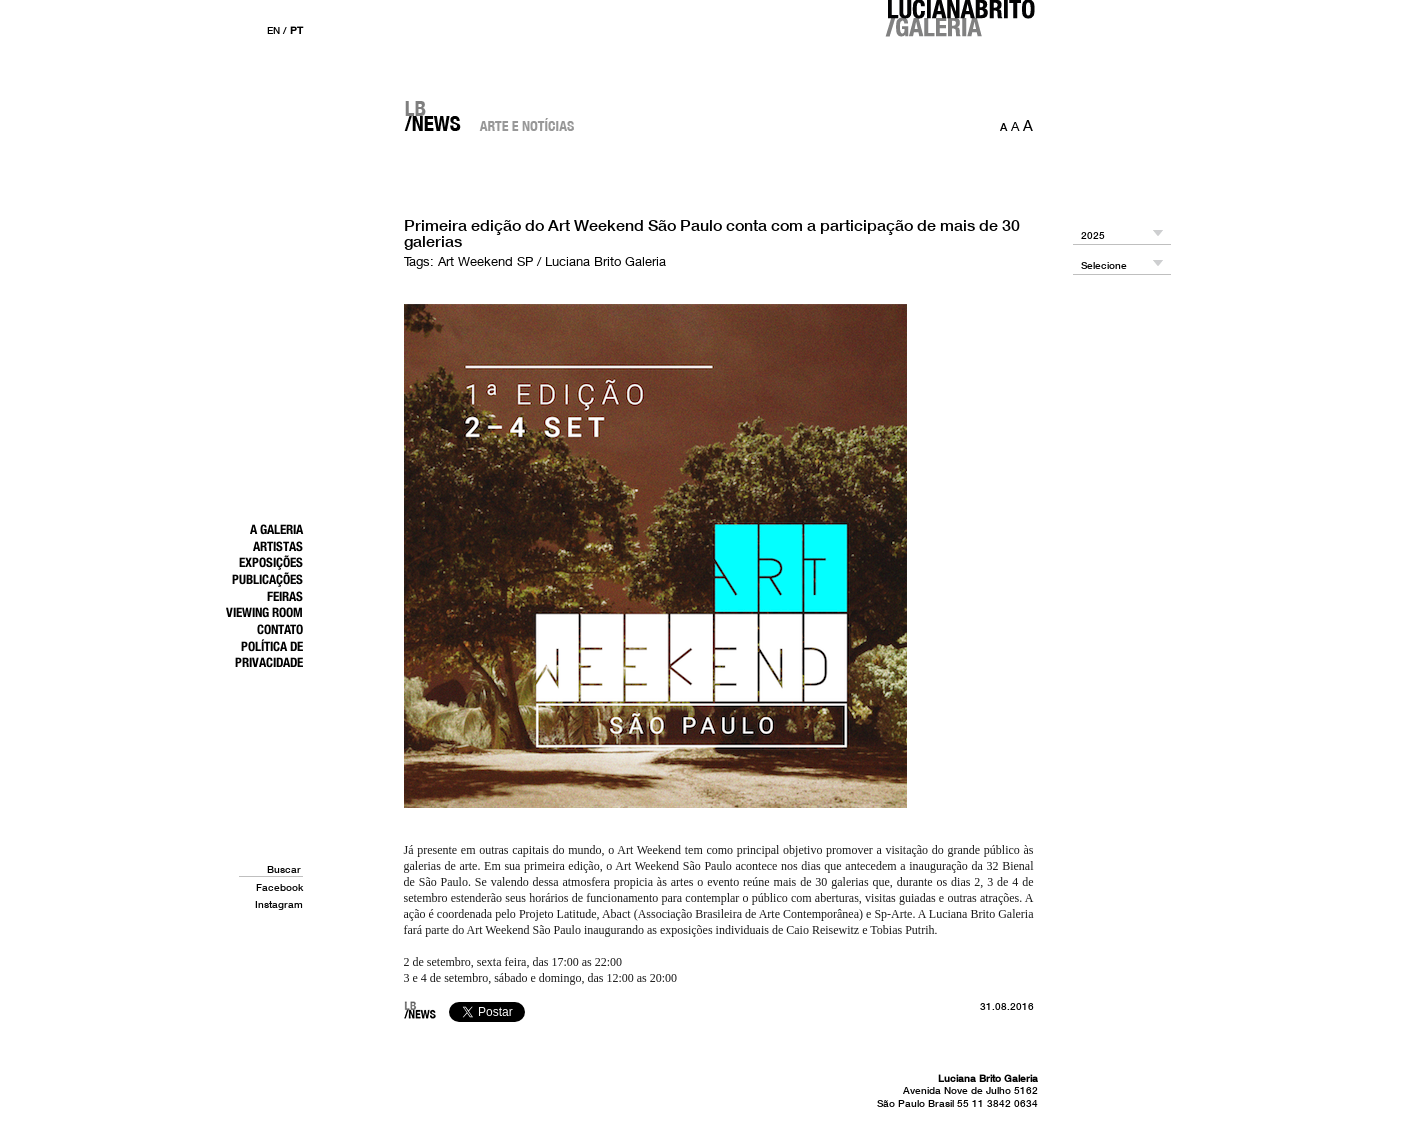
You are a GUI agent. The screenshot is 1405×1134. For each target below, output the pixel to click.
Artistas (278, 546)
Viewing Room (264, 612)
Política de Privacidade (269, 654)
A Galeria (276, 529)
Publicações (267, 579)
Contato (280, 629)
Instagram (279, 904)
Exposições (271, 562)
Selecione (1104, 265)
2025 (1093, 235)
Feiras (285, 596)
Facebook (279, 887)
